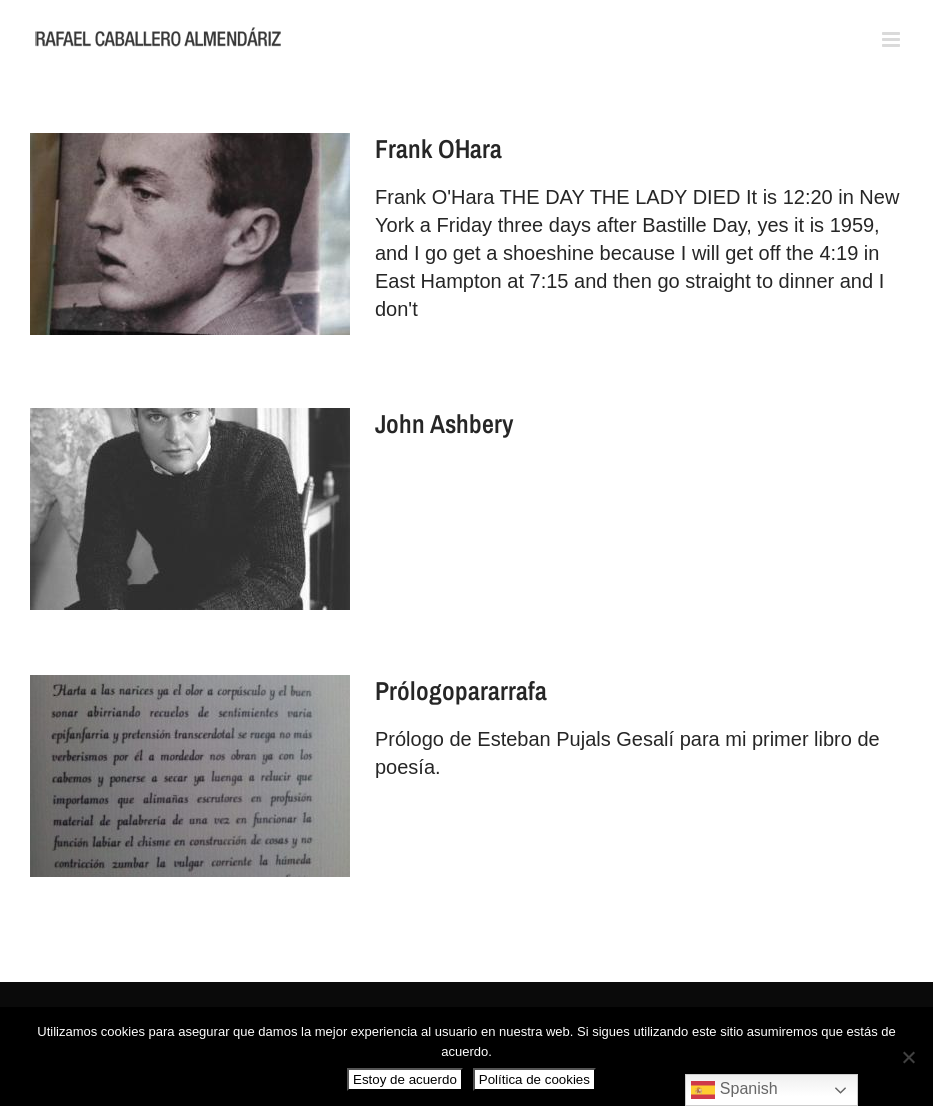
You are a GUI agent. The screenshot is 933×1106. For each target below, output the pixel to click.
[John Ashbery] (190, 509)
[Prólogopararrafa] (190, 776)
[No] (908, 1057)
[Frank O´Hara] (190, 234)
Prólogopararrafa (461, 690)
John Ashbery (444, 423)
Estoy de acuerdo (405, 1079)
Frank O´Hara (438, 148)
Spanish (734, 1090)
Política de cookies (534, 1079)
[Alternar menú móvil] (892, 39)
